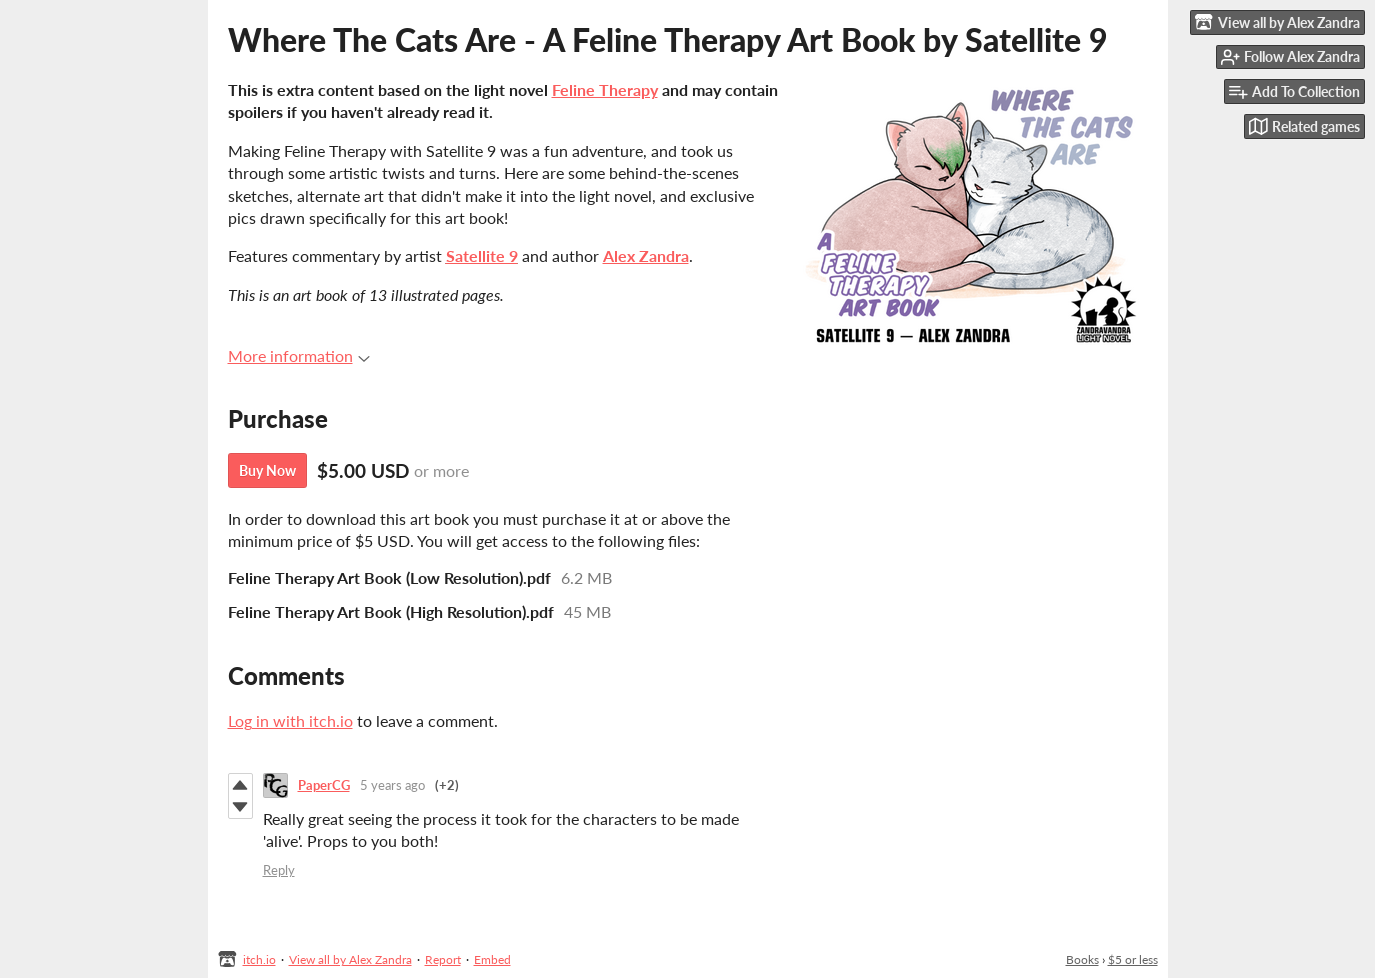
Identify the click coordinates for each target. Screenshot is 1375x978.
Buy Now (267, 470)
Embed (492, 959)
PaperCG (324, 785)
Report (443, 959)
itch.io (259, 959)
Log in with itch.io (290, 720)
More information (299, 355)
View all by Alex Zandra (350, 959)
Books (1082, 959)
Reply (279, 870)
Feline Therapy (605, 89)
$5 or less (1133, 959)
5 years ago (392, 785)
